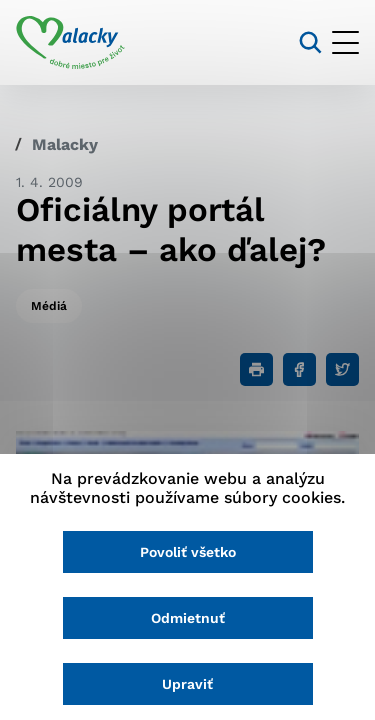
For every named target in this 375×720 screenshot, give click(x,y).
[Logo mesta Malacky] (70, 43)
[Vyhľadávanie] (310, 42)
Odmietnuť (188, 618)
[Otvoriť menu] (345, 42)
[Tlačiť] (256, 369)
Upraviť (187, 684)
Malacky (65, 144)
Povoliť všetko (188, 552)
